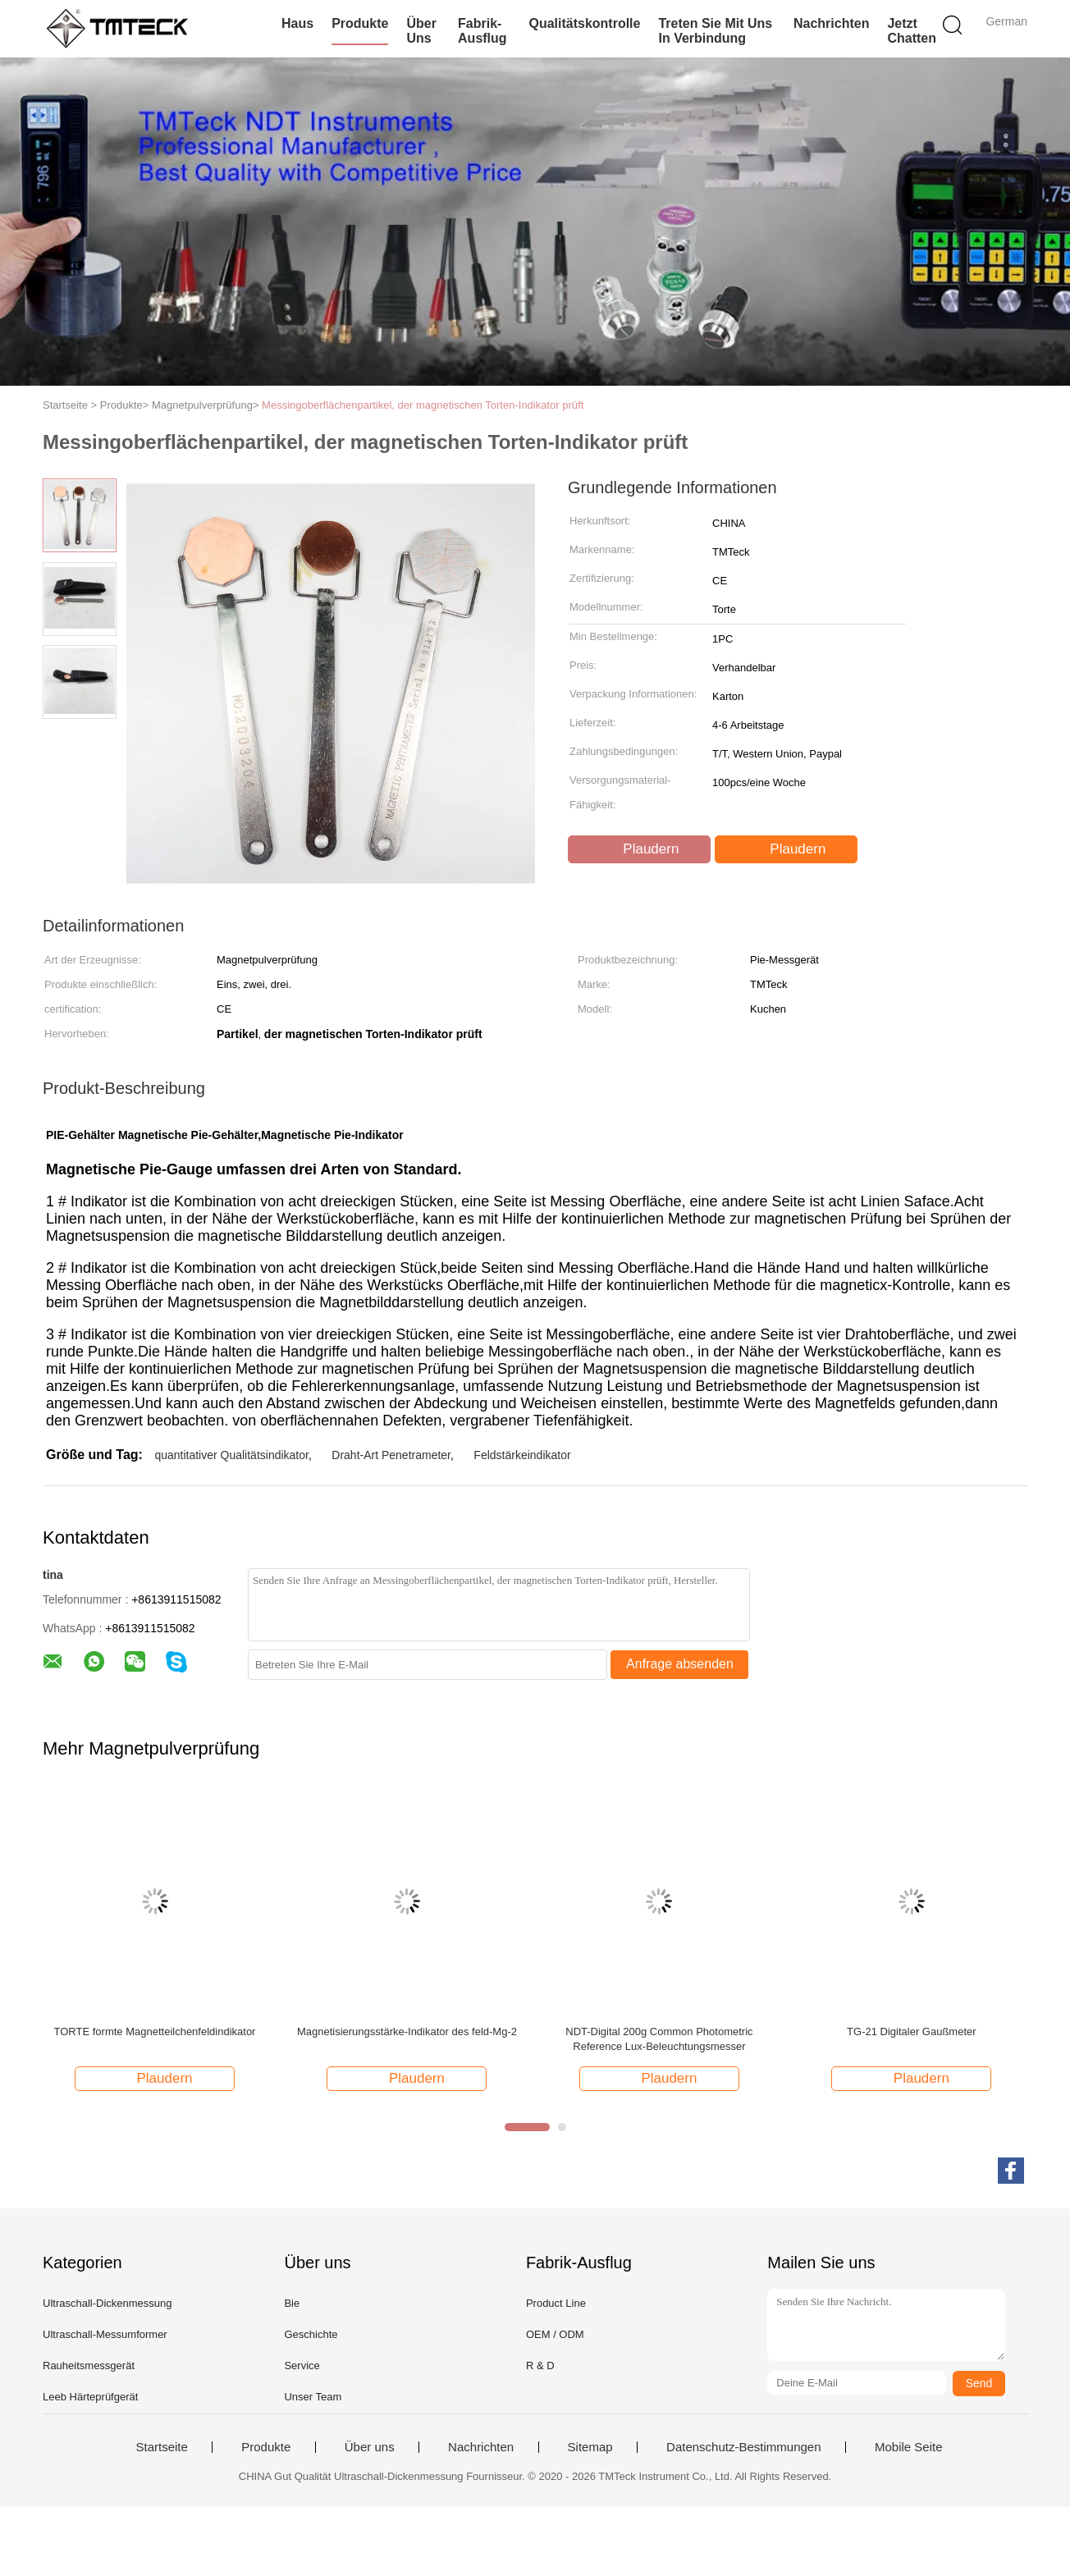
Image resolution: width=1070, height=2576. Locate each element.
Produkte (360, 23)
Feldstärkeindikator (521, 1455)
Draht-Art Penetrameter (391, 1455)
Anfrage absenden (680, 1664)
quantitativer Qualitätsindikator (231, 1455)
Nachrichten (831, 23)
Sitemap (590, 2447)
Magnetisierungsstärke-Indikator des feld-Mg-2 (407, 2031)
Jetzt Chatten (911, 30)
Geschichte (310, 2334)
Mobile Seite (909, 2447)
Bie (292, 2303)
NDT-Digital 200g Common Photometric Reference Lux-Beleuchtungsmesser (658, 2038)
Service (301, 2365)
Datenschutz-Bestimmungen (743, 2447)
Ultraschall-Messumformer (105, 2334)
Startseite (161, 2447)
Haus (297, 23)
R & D (540, 2365)
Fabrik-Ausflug (482, 30)
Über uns (421, 30)
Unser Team (312, 2397)
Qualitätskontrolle (584, 23)
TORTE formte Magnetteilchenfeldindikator (155, 2031)
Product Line (556, 2303)
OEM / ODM (555, 2334)
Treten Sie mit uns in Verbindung (715, 30)
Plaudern (641, 849)
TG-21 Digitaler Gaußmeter (911, 2031)
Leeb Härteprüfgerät (90, 2397)
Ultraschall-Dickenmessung (107, 2303)
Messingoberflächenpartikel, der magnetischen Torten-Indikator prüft (422, 405)
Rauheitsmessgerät (89, 2365)
